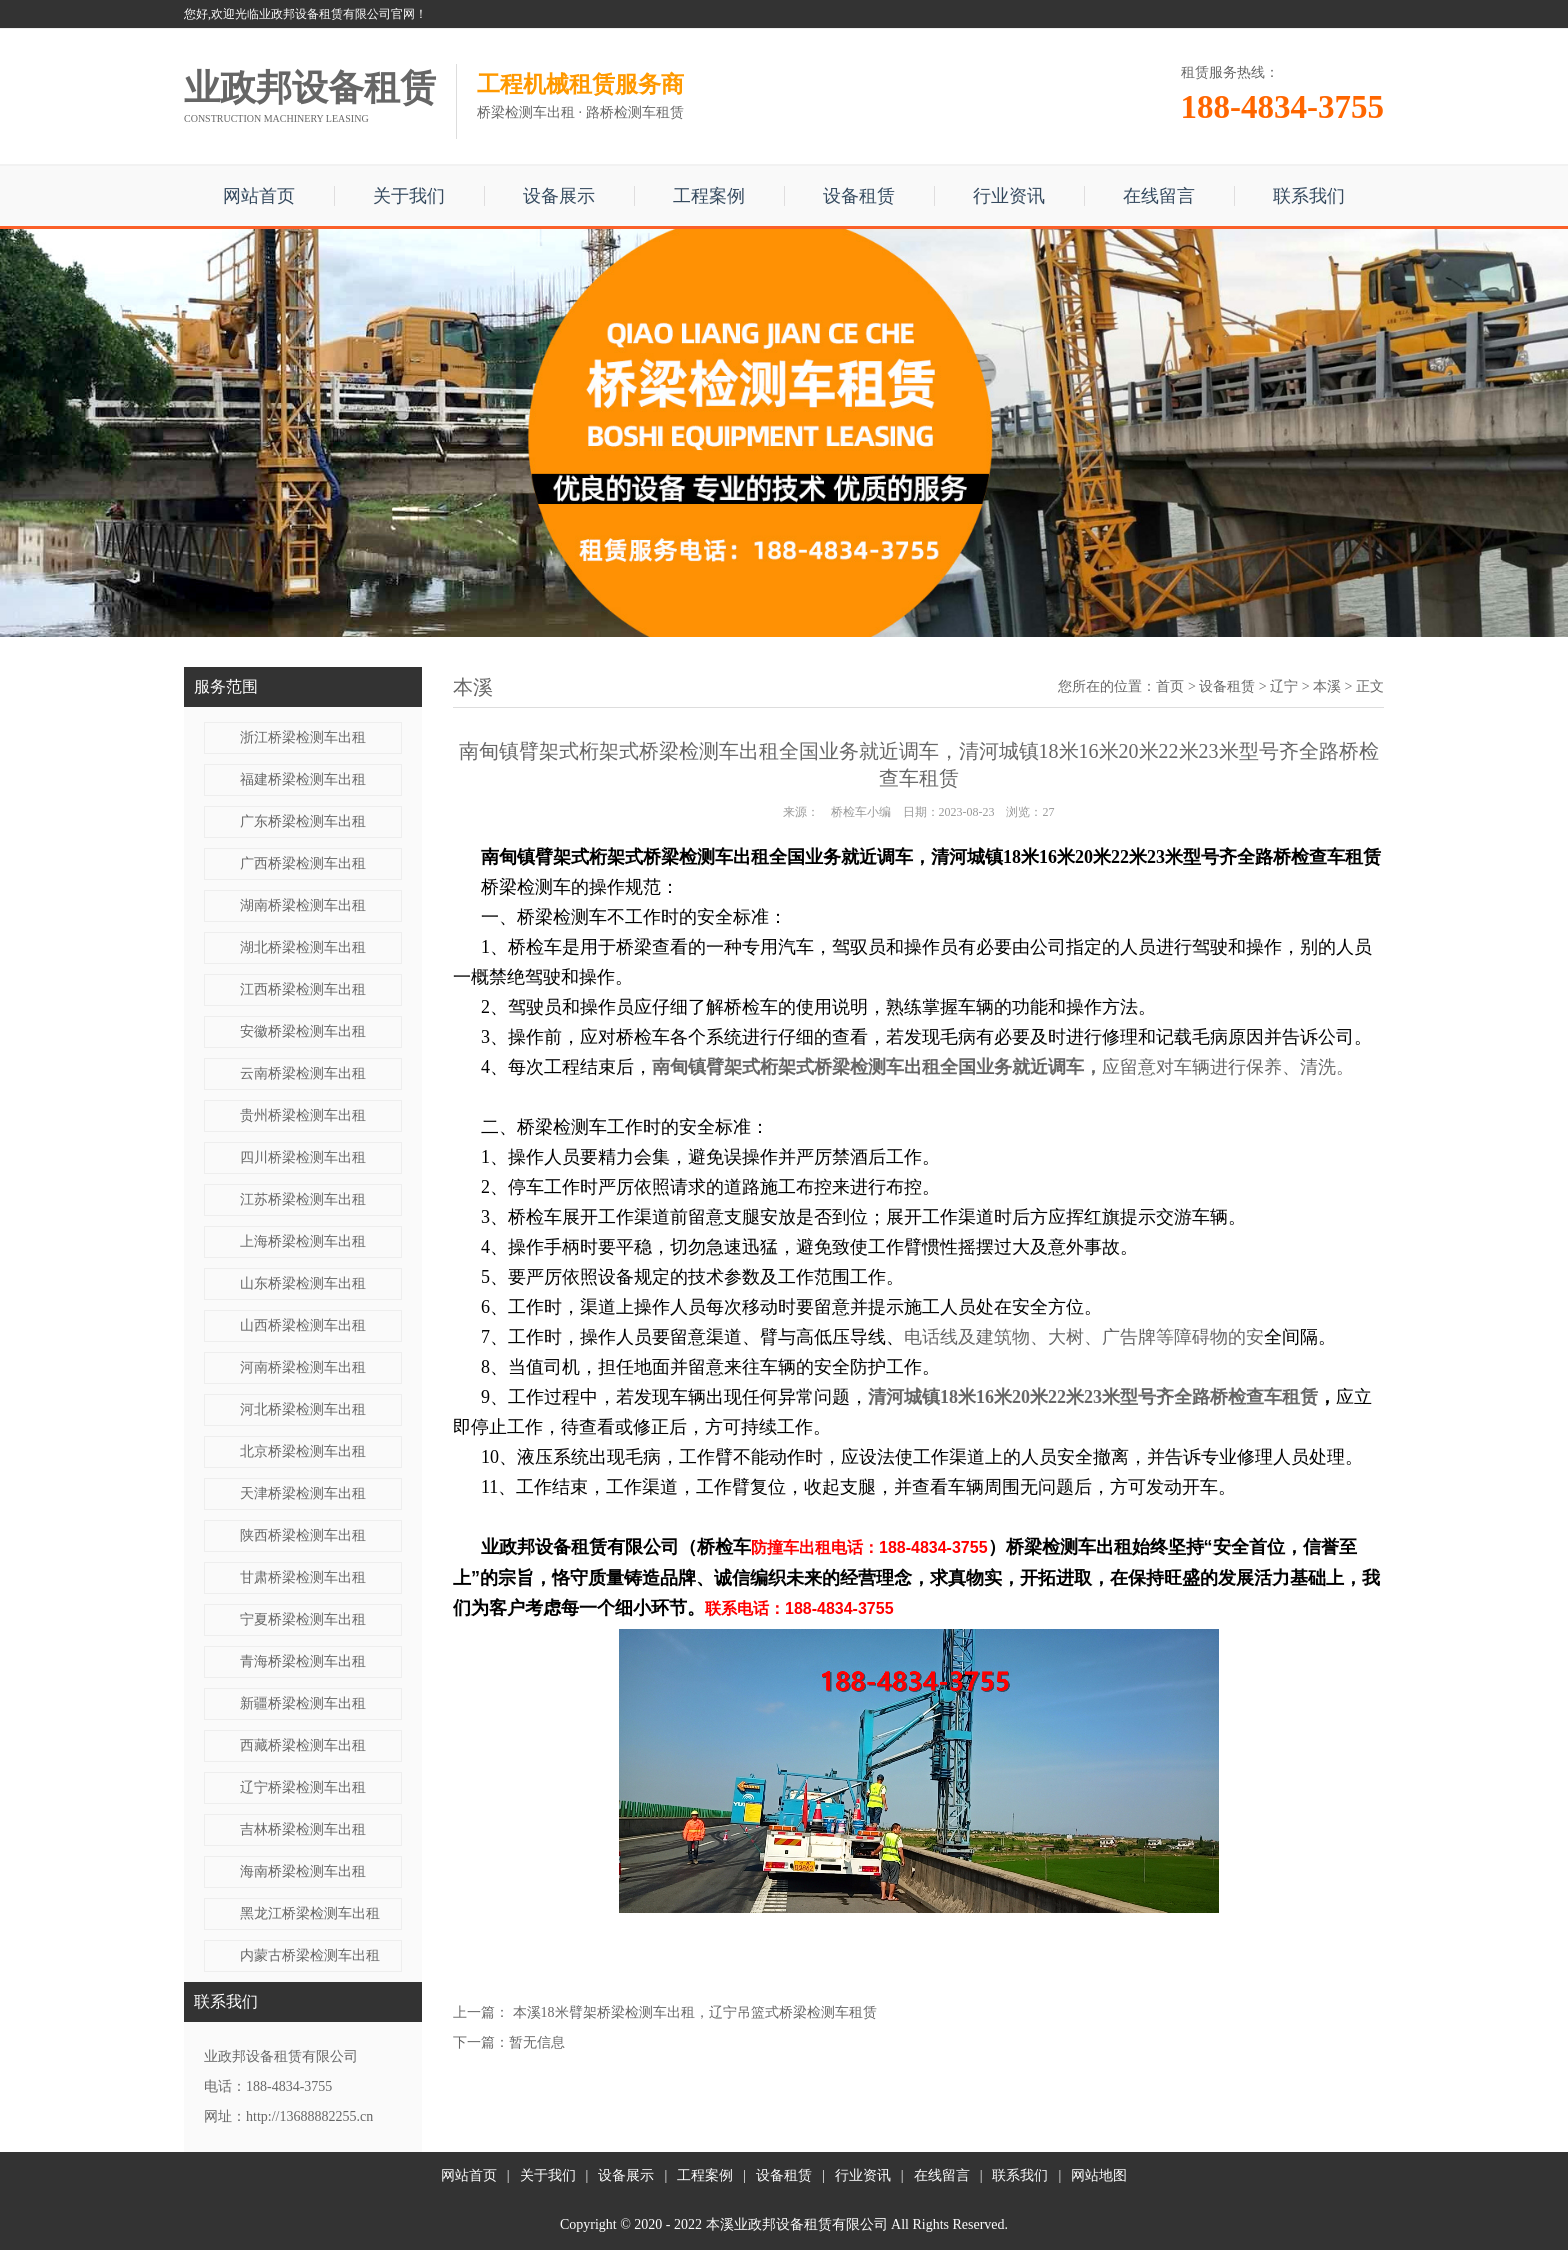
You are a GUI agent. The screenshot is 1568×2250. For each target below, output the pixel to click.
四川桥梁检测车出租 (303, 1157)
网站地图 (1099, 2175)
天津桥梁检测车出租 (303, 1493)
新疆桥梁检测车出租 (303, 1703)
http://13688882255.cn (309, 2116)
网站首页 (259, 196)
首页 (1170, 686)
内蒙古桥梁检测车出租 (310, 1955)
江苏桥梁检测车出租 (303, 1199)
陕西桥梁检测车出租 (303, 1535)
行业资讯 (1009, 196)
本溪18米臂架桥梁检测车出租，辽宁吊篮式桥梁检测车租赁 (695, 2012)
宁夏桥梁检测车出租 (303, 1619)
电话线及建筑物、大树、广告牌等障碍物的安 (1084, 1337)
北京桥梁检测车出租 (303, 1451)
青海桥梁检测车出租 (303, 1661)
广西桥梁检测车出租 (303, 863)
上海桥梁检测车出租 (303, 1241)
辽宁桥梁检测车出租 (303, 1787)
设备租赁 (859, 196)
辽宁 (1284, 686)
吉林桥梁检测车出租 (303, 1829)
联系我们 (1309, 196)
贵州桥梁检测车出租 (303, 1115)
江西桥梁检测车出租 (303, 989)
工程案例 (709, 196)
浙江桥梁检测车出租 (303, 737)
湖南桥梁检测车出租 (303, 905)
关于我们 (409, 196)
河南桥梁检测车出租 (303, 1367)
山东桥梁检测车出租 (303, 1283)
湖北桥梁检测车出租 (303, 947)
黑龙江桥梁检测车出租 (310, 1913)
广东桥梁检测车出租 (303, 821)
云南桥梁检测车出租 (303, 1073)
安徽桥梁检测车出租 (303, 1031)
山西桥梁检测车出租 (303, 1325)
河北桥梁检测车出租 (303, 1409)
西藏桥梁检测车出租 (303, 1745)
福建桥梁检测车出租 (303, 779)
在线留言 (1159, 196)
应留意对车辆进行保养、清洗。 (1228, 1067)
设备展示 (559, 196)
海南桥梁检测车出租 (303, 1871)
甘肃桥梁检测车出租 (303, 1577)
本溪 (1327, 686)
